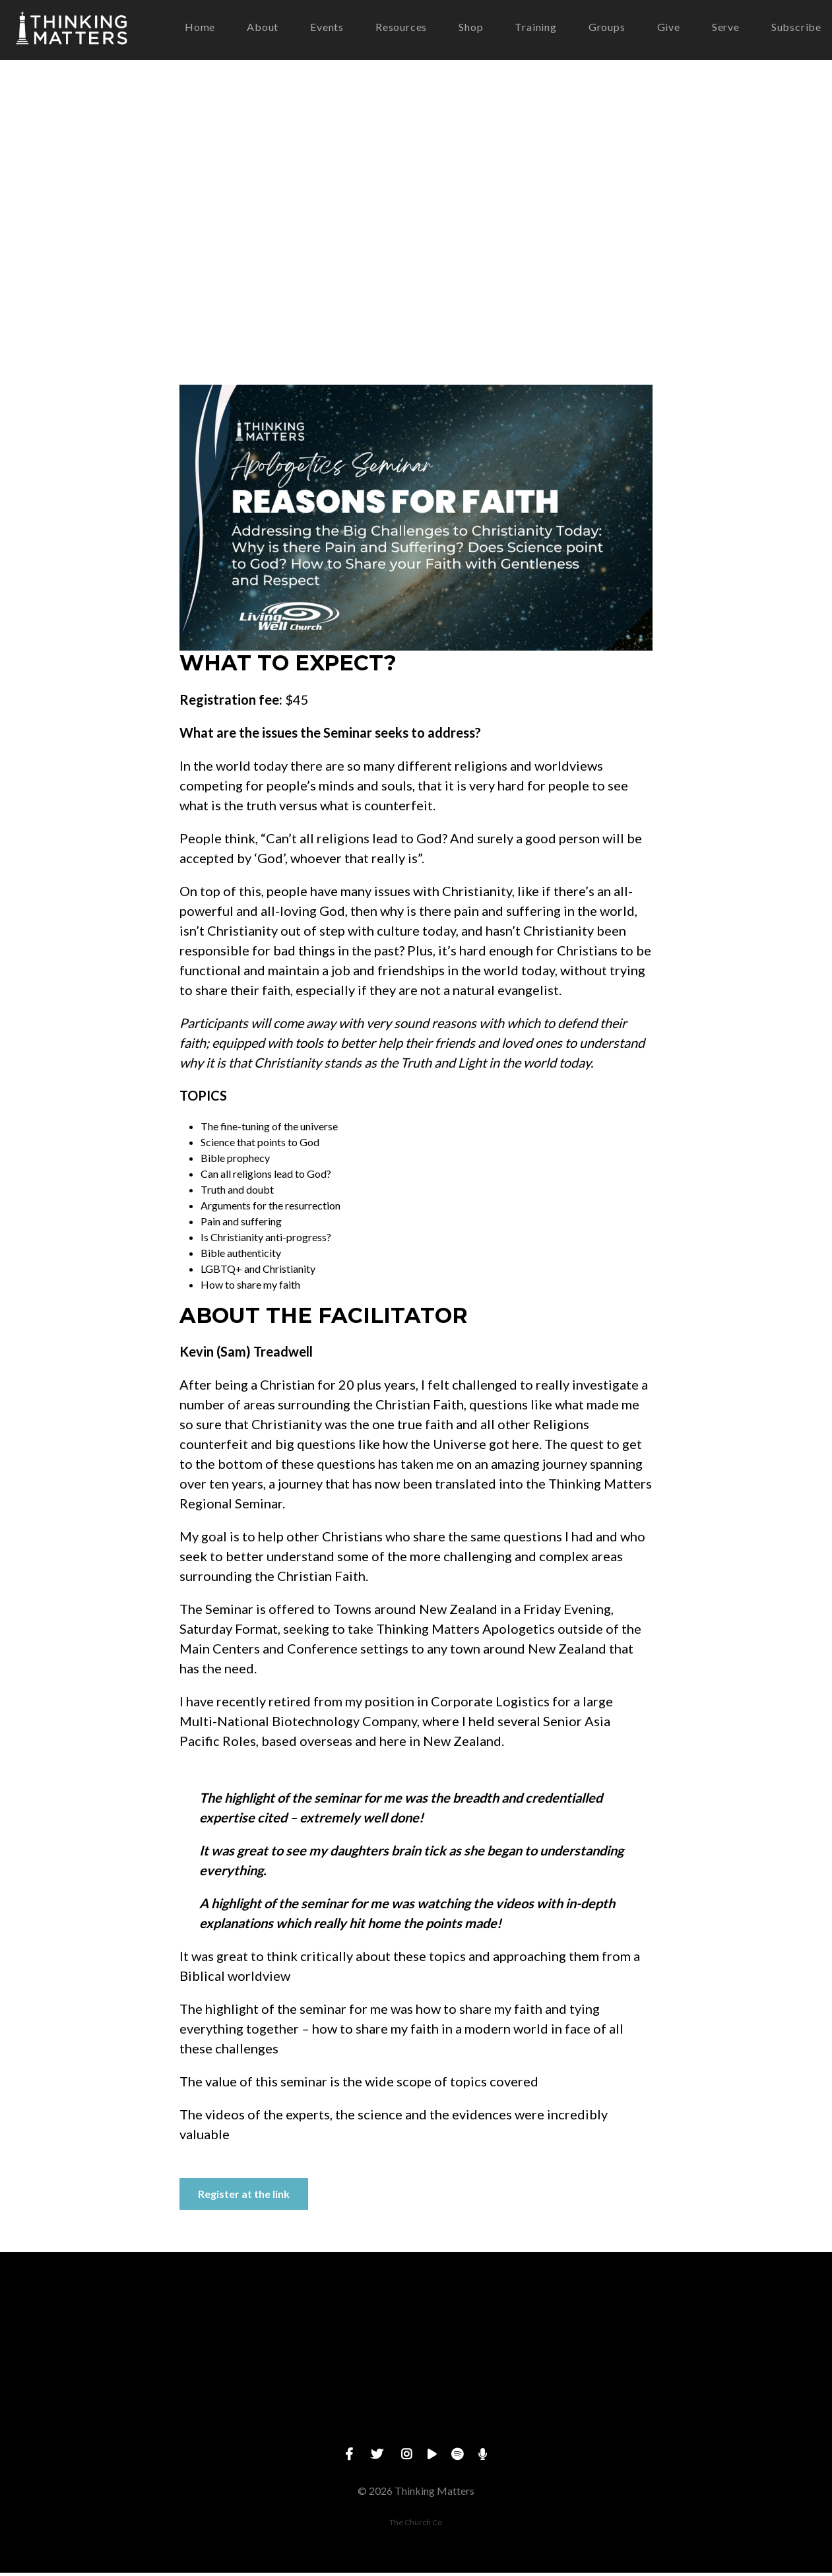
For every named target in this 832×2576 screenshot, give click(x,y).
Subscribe (796, 29)
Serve (726, 29)
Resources (401, 29)
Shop (471, 29)
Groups (607, 29)
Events (327, 29)
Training (535, 29)
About (262, 29)
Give (668, 29)
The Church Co (415, 2525)
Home (200, 29)
